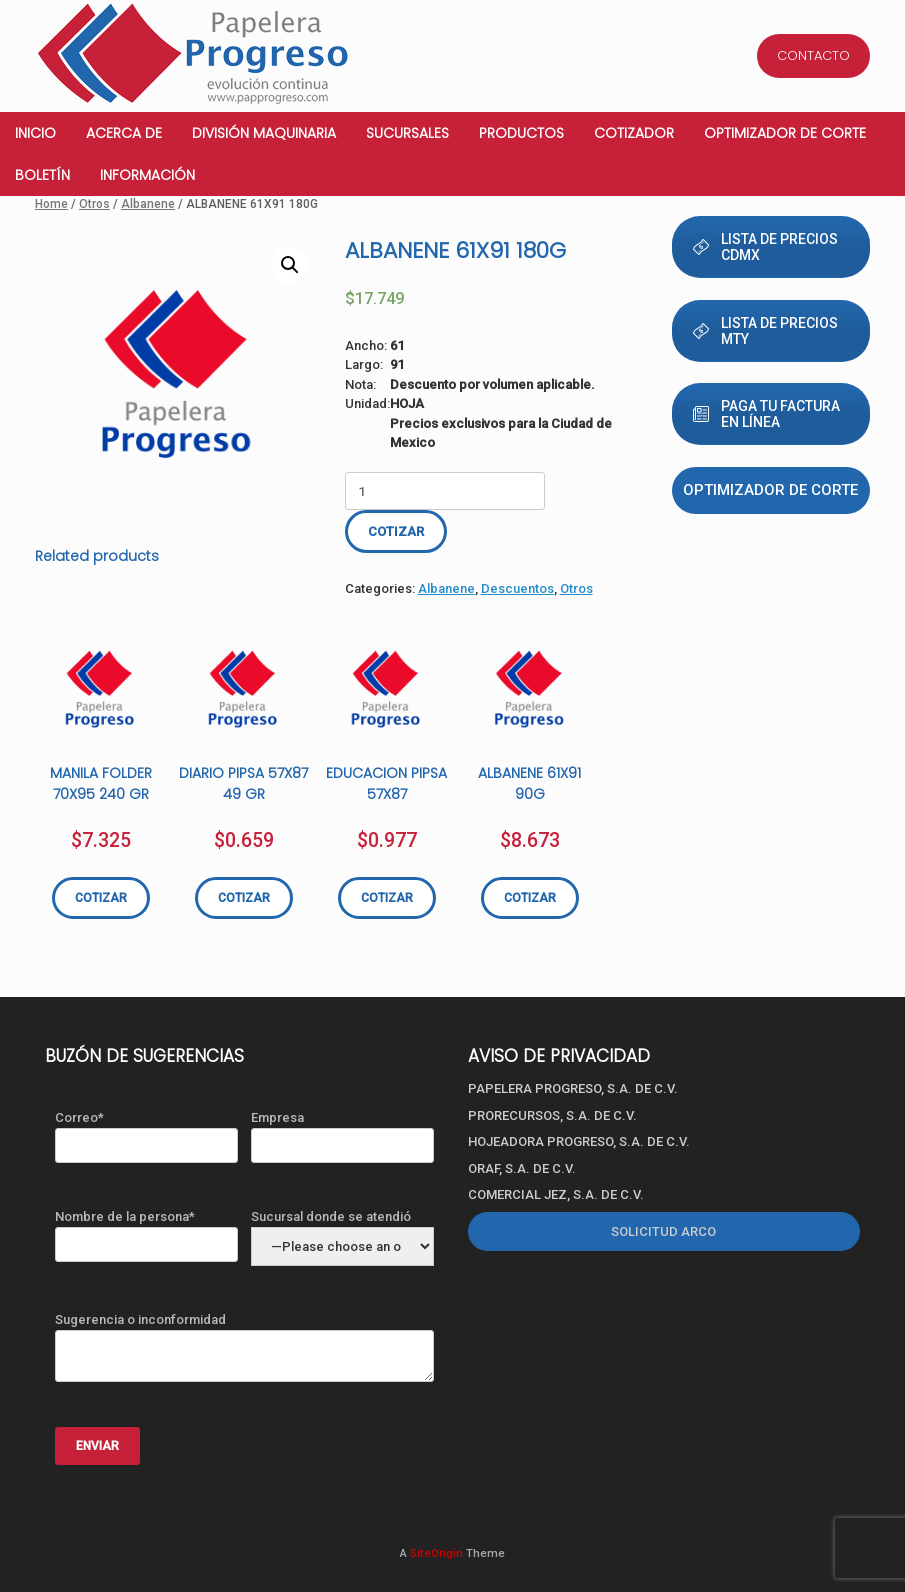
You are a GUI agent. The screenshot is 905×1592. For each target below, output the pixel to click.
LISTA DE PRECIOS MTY (765, 331)
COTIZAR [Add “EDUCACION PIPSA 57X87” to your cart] (387, 898)
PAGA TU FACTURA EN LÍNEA (766, 414)
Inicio (35, 133)
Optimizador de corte (785, 133)
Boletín (42, 175)
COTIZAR (396, 531)
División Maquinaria (264, 133)
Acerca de (124, 133)
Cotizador (634, 133)
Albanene (148, 204)
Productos (521, 133)
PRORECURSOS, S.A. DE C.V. (552, 1115)
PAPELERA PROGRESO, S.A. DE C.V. (573, 1088)
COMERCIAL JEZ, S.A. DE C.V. (556, 1194)
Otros (94, 204)
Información (147, 175)
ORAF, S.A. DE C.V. (522, 1168)
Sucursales (407, 133)
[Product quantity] (445, 491)
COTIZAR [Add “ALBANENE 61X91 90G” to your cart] (530, 898)
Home (51, 204)
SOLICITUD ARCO (663, 1231)
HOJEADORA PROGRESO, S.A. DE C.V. (579, 1141)
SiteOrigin (436, 1553)
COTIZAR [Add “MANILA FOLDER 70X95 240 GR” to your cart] (101, 898)
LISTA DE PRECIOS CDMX (765, 247)
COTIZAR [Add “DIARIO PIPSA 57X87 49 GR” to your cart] (244, 898)
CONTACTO (813, 55)
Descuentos (517, 588)
